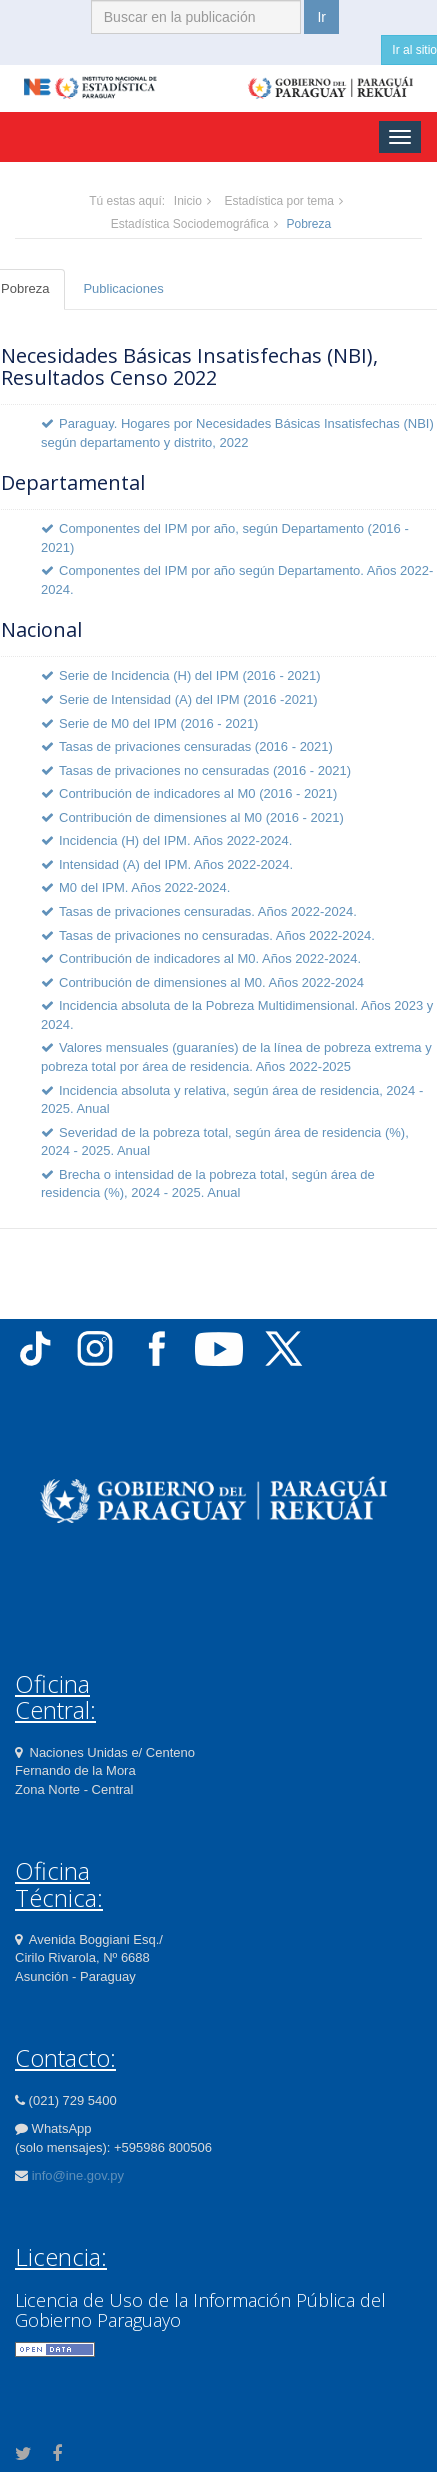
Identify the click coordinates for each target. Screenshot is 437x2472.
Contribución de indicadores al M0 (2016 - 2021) (198, 793)
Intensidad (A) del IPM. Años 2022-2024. (176, 864)
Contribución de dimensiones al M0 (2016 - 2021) (201, 817)
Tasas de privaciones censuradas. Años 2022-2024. (208, 911)
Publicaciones (123, 288)
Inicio (188, 201)
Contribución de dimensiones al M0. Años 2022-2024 (211, 982)
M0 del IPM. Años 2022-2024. (144, 887)
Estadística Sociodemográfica (190, 224)
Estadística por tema (278, 201)
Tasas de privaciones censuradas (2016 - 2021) (196, 746)
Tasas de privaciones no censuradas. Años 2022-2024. (217, 935)
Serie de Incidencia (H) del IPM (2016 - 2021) (190, 675)
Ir (321, 17)
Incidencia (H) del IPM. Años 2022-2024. (175, 840)
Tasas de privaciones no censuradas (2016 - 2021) (205, 770)
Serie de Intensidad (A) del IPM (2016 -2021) (188, 699)
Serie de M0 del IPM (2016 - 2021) (158, 723)
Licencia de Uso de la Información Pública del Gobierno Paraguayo (200, 2310)
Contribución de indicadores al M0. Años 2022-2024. (210, 958)
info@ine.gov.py (78, 2175)
